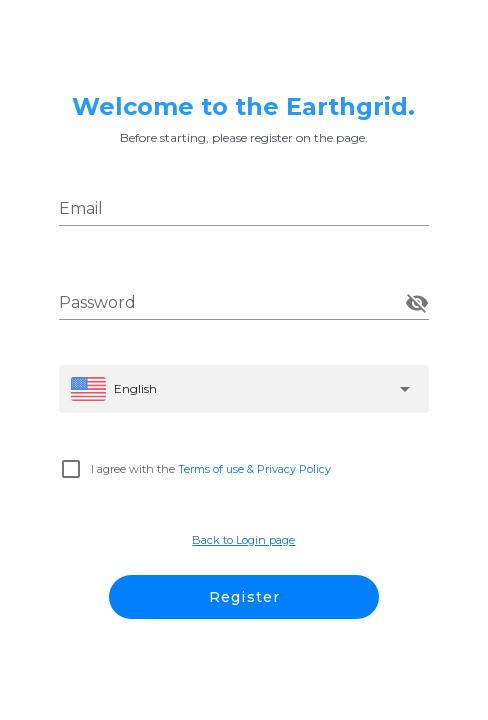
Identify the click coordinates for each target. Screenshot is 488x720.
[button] (243, 389)
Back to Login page (243, 540)
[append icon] (417, 303)
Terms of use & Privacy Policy (254, 469)
